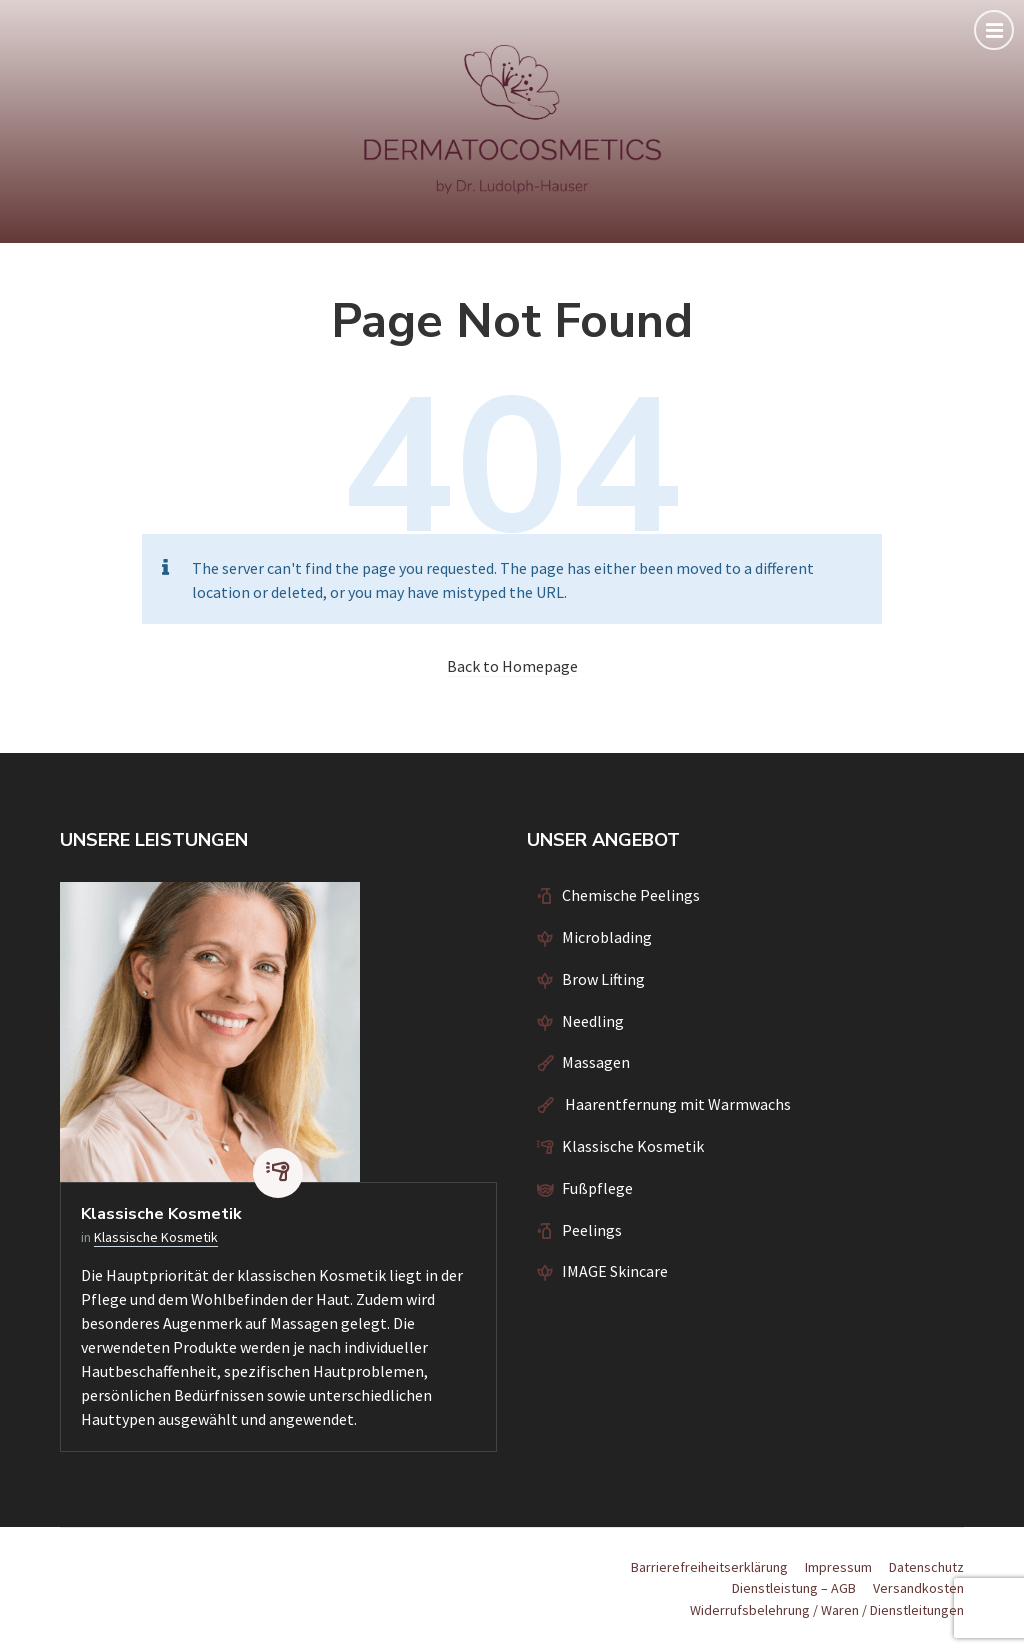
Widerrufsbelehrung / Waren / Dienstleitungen (827, 1610)
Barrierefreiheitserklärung (709, 1567)
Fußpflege (597, 1188)
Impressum (838, 1567)
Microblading (607, 937)
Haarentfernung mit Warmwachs (676, 1104)
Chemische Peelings (631, 895)
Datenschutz (926, 1567)
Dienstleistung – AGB (794, 1588)
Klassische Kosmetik (161, 1214)
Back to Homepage (512, 666)
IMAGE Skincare (615, 1271)
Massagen (596, 1062)
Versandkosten (918, 1588)
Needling (593, 1021)
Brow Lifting (603, 979)
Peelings (592, 1230)
